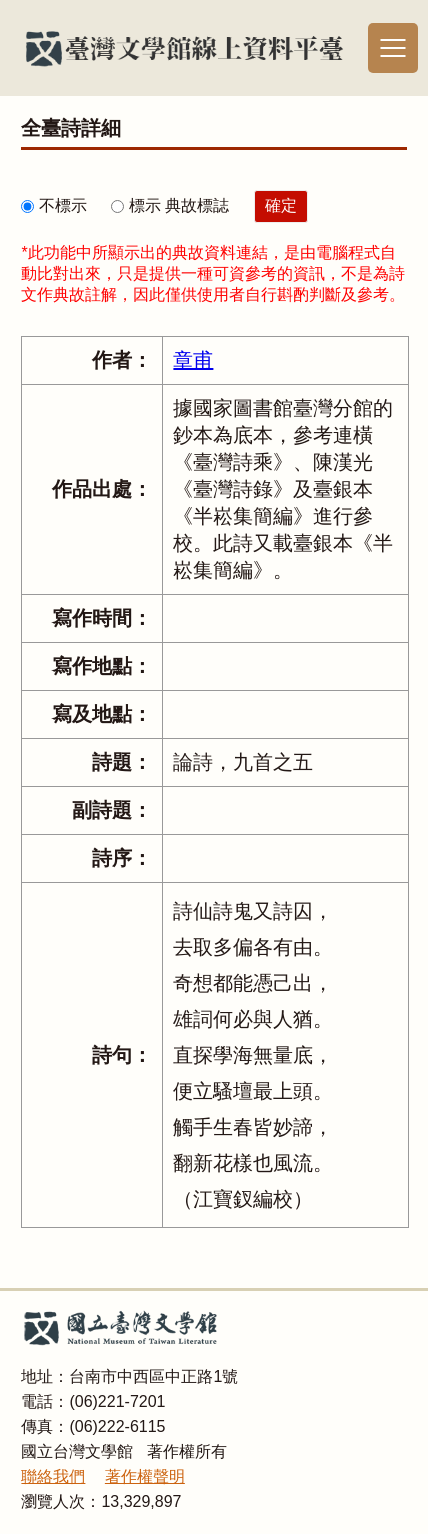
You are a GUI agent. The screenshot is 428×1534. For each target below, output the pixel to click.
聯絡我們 (53, 1476)
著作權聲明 (145, 1476)
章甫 (193, 360)
